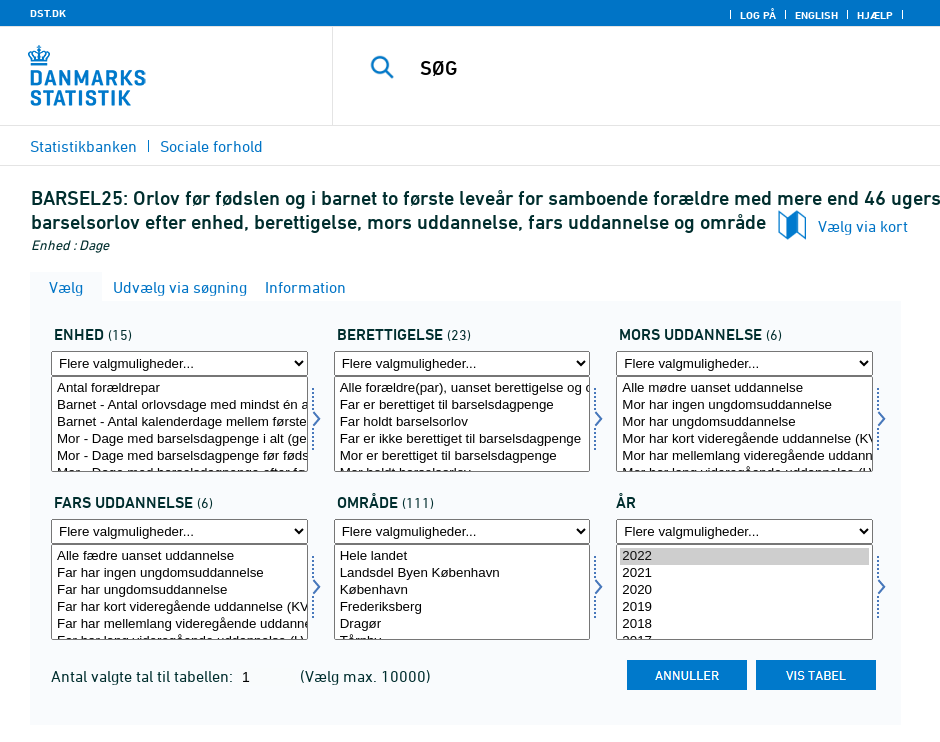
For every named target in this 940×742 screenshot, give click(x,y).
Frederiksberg (462, 607)
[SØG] (652, 68)
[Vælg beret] (462, 424)
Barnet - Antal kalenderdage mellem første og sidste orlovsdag (179, 422)
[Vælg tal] (179, 424)
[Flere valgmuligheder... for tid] (744, 531)
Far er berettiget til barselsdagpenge (462, 405)
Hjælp (875, 15)
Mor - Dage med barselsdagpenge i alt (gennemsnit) (179, 439)
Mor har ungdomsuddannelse (744, 422)
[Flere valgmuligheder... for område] (462, 531)
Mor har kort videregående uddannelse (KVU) (744, 439)
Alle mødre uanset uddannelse (744, 388)
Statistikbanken (83, 146)
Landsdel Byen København (462, 573)
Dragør (462, 624)
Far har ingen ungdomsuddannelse (179, 573)
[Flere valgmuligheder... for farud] (179, 531)
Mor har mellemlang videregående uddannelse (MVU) (744, 456)
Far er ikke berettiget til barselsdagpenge (462, 439)
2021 (744, 573)
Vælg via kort (863, 226)
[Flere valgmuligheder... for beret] (462, 363)
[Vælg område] (462, 592)
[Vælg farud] (179, 592)
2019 (744, 607)
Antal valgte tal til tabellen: (144, 676)
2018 (744, 624)
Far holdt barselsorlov (462, 422)
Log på (758, 15)
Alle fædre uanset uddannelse (179, 556)
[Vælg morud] (744, 424)
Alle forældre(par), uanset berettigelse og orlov (462, 388)
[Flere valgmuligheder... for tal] (179, 363)
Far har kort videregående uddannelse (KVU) (179, 607)
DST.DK (48, 13)
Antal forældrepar (179, 388)
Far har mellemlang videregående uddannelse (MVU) (179, 624)
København (462, 590)
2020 (744, 590)
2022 (744, 556)
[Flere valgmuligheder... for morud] (744, 363)
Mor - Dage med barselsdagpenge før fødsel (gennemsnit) (179, 456)
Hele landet (462, 556)
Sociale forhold (211, 146)
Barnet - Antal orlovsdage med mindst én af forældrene (179, 405)
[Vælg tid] (744, 592)
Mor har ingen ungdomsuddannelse (744, 405)
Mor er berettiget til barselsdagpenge (462, 456)
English (816, 15)
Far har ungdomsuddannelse (179, 590)
